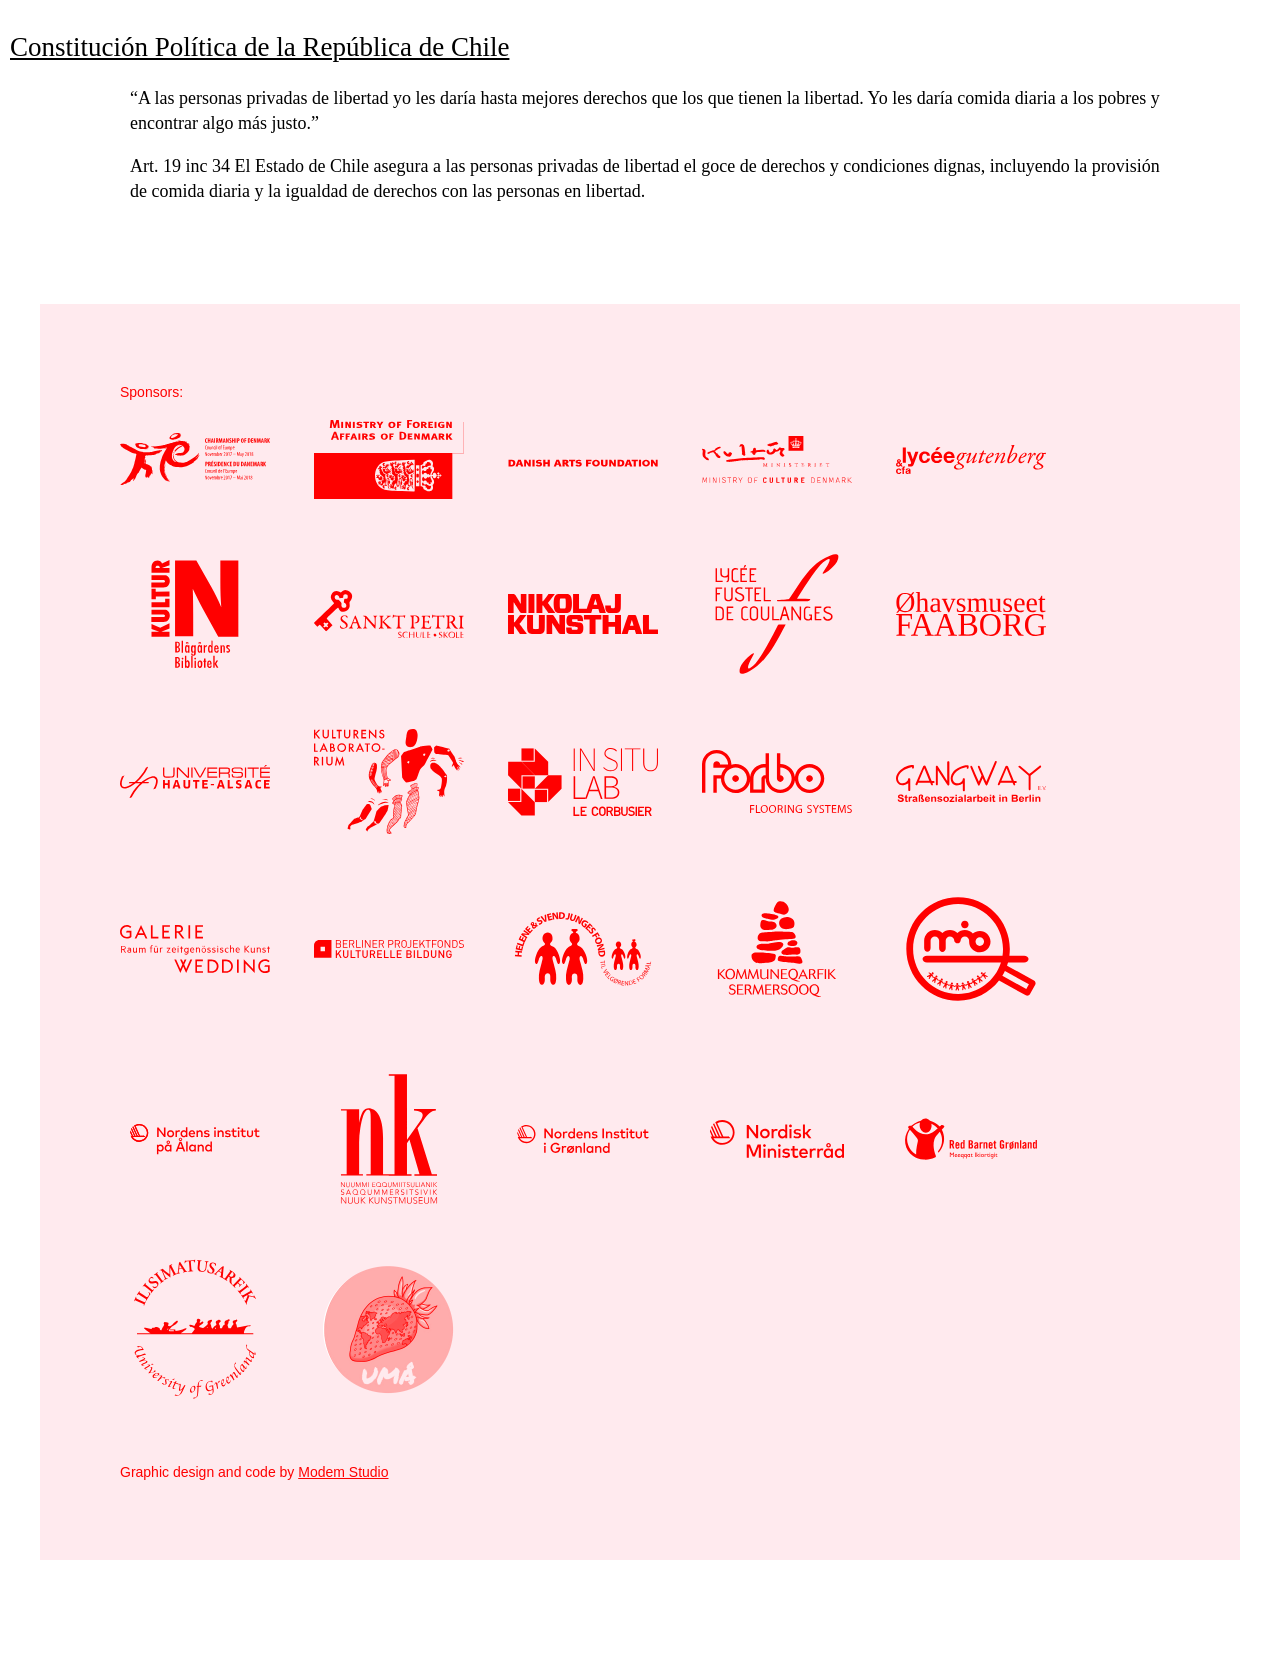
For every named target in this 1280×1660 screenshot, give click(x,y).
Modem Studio (343, 1472)
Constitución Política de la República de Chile (259, 47)
